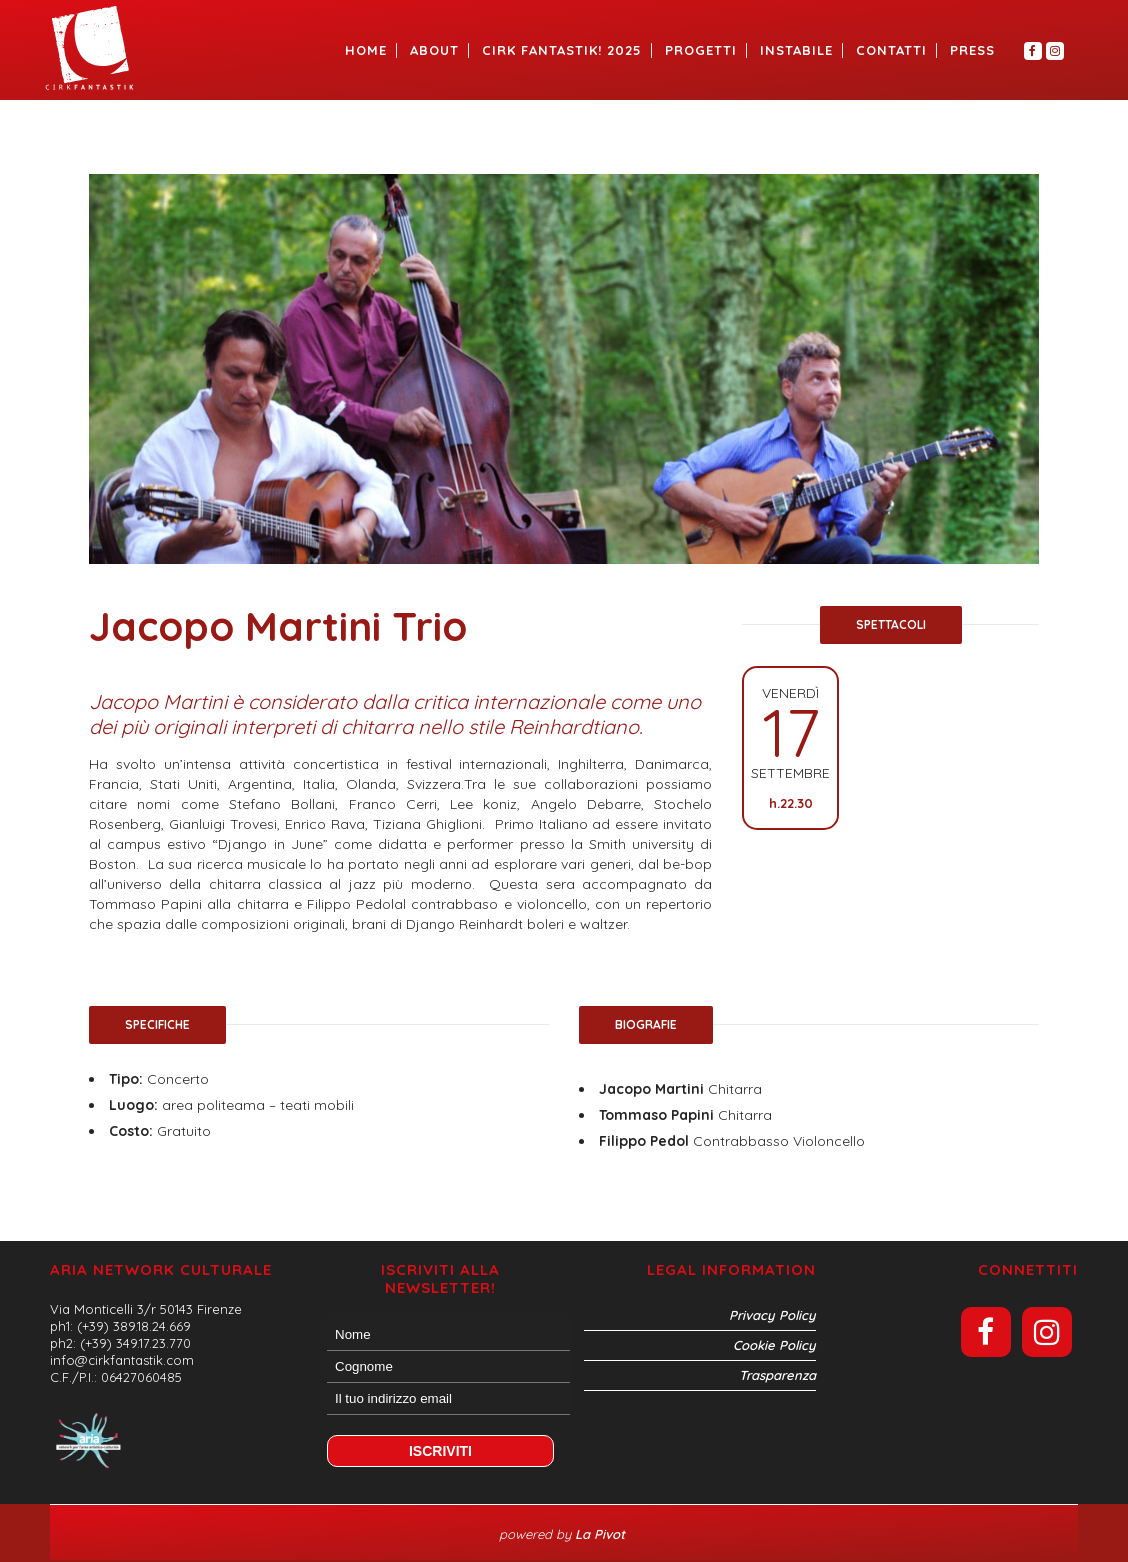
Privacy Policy (772, 1315)
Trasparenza (777, 1375)
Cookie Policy (774, 1345)
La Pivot (602, 1534)
